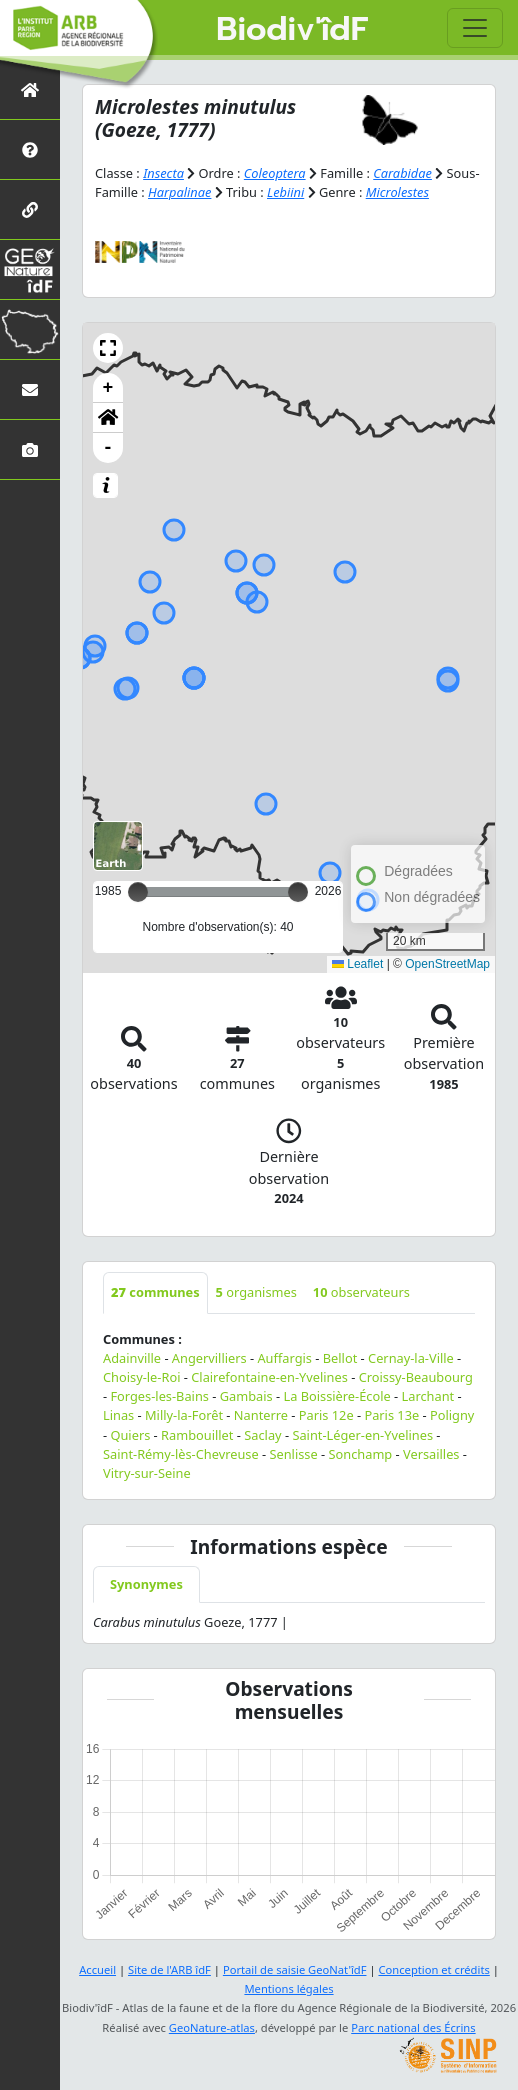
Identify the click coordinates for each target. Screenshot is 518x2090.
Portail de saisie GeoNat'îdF (295, 1969)
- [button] (108, 448)
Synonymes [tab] (146, 1584)
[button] (108, 348)
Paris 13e (391, 1415)
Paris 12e (326, 1415)
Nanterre (261, 1415)
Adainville (132, 1358)
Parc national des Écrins (413, 2027)
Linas (118, 1415)
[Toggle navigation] (475, 28)
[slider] (298, 892)
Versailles (431, 1454)
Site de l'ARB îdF (169, 1969)
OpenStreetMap (447, 964)
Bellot (340, 1358)
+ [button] (108, 388)
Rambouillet (197, 1435)
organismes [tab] (256, 1292)
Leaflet (357, 964)
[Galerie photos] (30, 449)
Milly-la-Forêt (184, 1415)
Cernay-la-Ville (411, 1358)
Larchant (428, 1396)
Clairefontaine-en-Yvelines (269, 1377)
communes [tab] (155, 1292)
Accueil (97, 1969)
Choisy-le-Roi (141, 1377)
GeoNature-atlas (212, 2027)
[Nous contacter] (30, 389)
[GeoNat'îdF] (30, 269)
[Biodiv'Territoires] (30, 329)
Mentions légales (288, 1988)
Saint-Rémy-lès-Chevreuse (181, 1454)
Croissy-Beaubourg (416, 1377)
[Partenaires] (30, 209)
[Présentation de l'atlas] (30, 149)
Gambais (246, 1396)
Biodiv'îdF (292, 30)
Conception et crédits (433, 1969)
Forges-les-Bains (159, 1396)
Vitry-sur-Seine (147, 1473)
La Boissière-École (336, 1396)
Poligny (452, 1415)
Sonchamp (360, 1454)
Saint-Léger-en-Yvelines (362, 1435)
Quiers (130, 1435)
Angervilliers (209, 1358)
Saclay (262, 1435)
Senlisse (293, 1454)
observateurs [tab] (361, 1292)
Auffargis (284, 1358)
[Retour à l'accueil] (30, 89)
